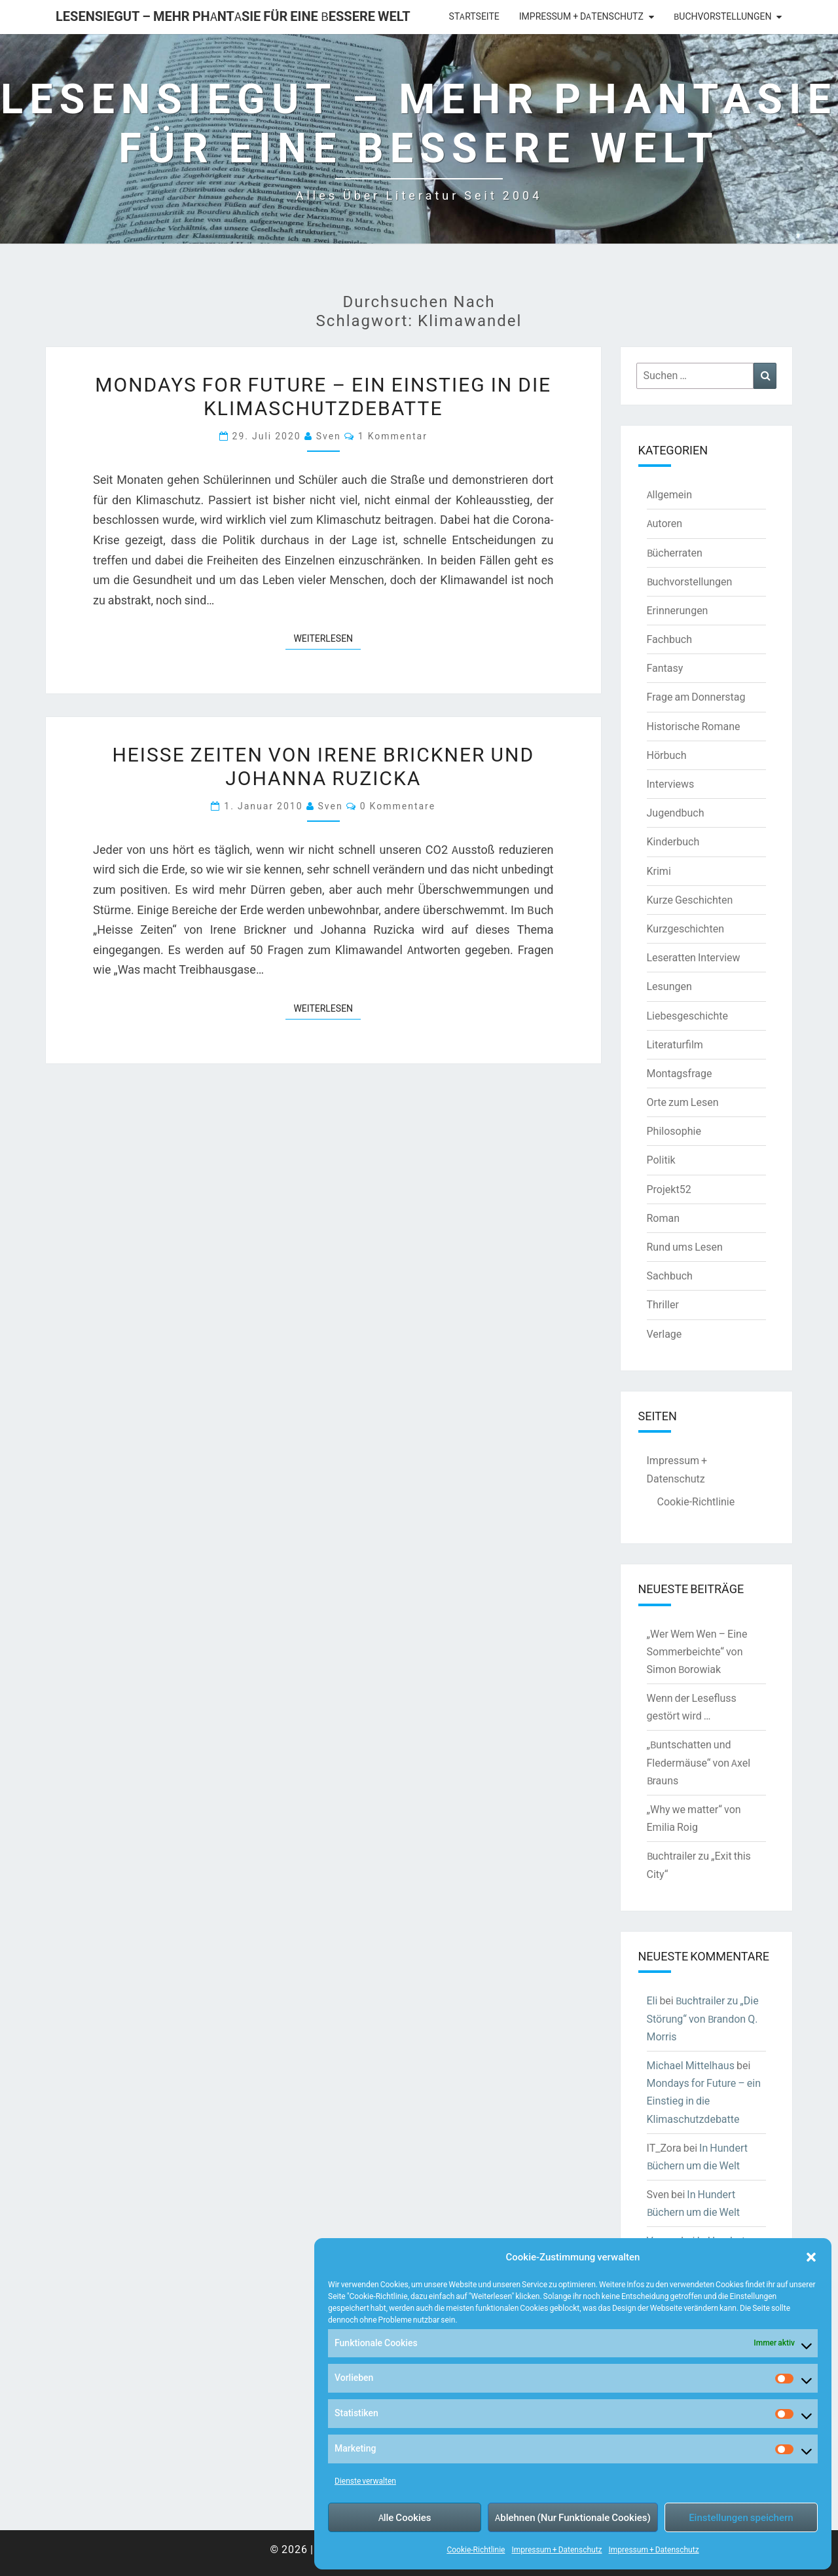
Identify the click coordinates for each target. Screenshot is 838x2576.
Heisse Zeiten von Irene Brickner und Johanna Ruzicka (323, 765)
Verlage (664, 1333)
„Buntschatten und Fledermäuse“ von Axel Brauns (699, 1762)
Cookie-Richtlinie (475, 2549)
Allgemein (670, 494)
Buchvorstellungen (722, 16)
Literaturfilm (675, 1044)
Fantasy (665, 667)
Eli (652, 2000)
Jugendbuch (675, 812)
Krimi (659, 870)
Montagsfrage (679, 1073)
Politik (661, 1159)
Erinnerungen (677, 610)
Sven (328, 435)
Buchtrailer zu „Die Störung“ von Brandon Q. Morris (703, 2018)
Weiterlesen (327, 637)
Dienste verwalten (365, 2481)
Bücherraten (674, 552)
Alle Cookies (404, 2517)
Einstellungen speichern (741, 2517)
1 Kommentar (393, 435)
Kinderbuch (673, 841)
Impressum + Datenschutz (556, 2549)
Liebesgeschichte (687, 1015)
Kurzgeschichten (685, 928)
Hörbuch (667, 755)
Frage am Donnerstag (696, 696)
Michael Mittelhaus (691, 2065)
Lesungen (669, 986)
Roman (663, 1217)
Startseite (474, 16)
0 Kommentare (397, 805)
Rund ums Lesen (685, 1246)
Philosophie (674, 1130)
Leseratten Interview (693, 957)
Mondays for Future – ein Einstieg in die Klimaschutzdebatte (323, 395)
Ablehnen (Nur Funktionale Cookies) (573, 2517)
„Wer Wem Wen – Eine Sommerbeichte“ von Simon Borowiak (697, 1651)
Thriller (663, 1304)
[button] (811, 2257)
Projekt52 (669, 1189)
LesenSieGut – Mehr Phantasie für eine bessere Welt (233, 16)
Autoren (665, 523)
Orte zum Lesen (683, 1102)
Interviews (671, 783)
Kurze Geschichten (690, 899)
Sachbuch (670, 1275)
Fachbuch (669, 639)
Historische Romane (693, 726)
